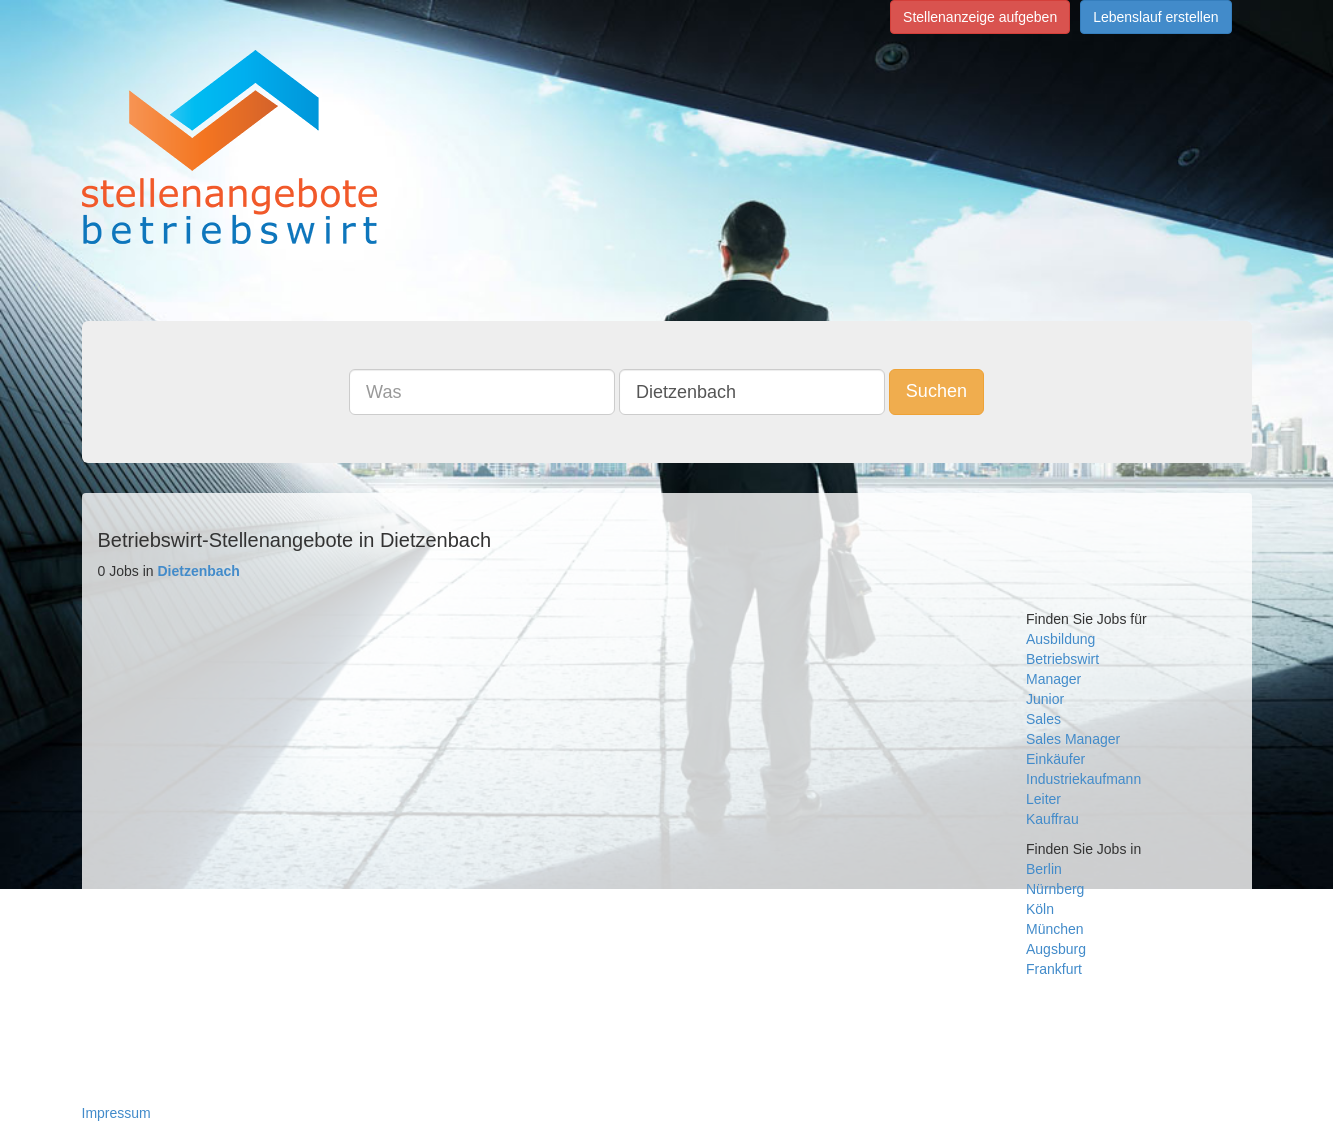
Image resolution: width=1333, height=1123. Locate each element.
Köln (1040, 909)
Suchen (936, 391)
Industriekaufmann (1083, 779)
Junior (1045, 699)
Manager (1053, 679)
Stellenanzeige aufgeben (980, 17)
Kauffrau (1052, 819)
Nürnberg (1055, 889)
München (1055, 929)
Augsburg (1056, 949)
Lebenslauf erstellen (1155, 17)
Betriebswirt (1062, 659)
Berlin (1044, 869)
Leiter (1043, 799)
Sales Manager (1073, 739)
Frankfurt (1054, 969)
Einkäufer (1055, 759)
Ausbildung (1060, 639)
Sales (1043, 719)
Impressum (116, 1113)
